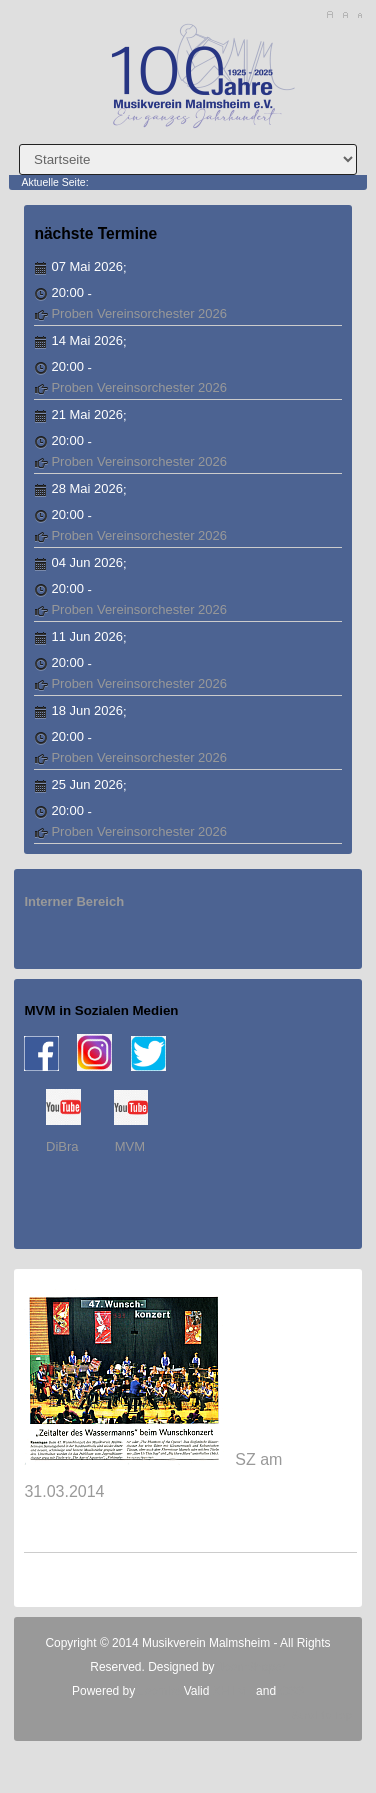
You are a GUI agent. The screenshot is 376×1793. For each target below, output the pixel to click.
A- (359, 15)
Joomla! (157, 1691)
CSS (291, 1691)
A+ (329, 15)
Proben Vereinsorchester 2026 (139, 313)
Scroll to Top (321, 1715)
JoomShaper (252, 1667)
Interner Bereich (74, 901)
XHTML (233, 1691)
